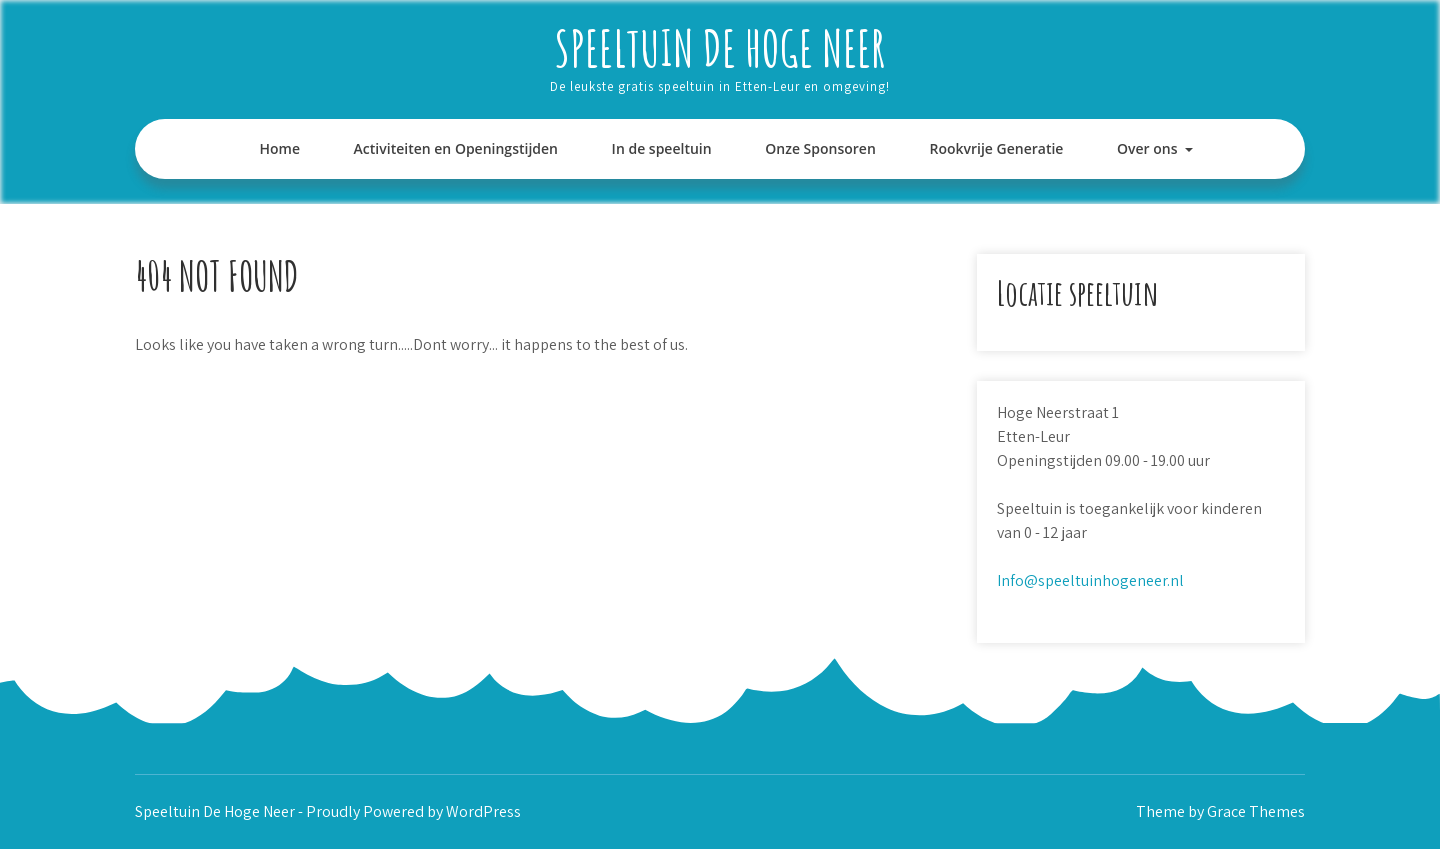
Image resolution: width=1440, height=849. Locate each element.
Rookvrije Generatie (996, 148)
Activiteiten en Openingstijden (456, 148)
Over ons (1147, 148)
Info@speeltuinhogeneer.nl (1090, 580)
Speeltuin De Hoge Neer (720, 47)
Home (279, 148)
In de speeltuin (662, 148)
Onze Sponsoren (820, 148)
